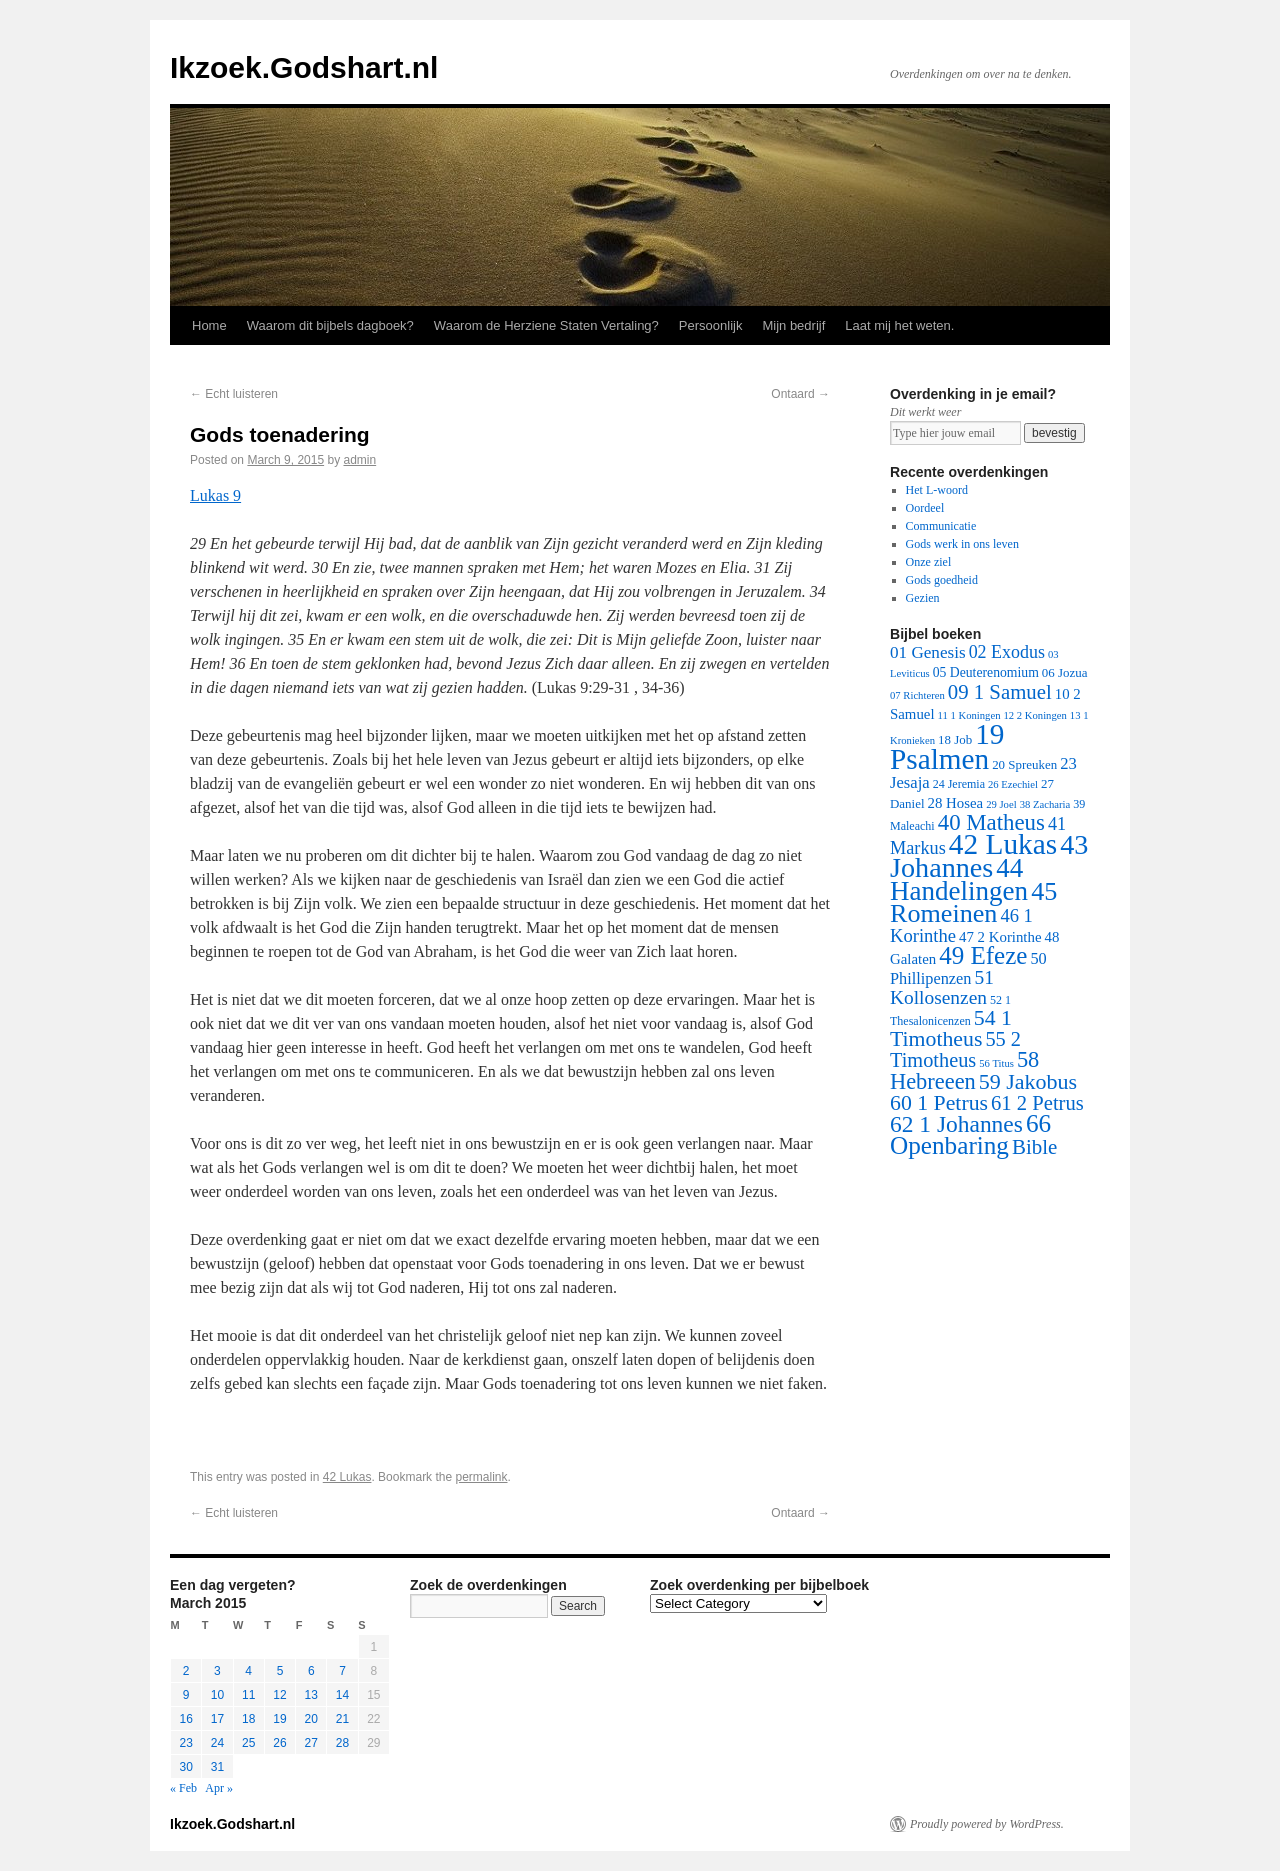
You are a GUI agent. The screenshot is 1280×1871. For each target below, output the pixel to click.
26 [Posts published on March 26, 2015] (279, 1743)
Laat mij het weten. (899, 325)
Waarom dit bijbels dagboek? (330, 325)
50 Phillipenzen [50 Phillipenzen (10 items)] (968, 968)
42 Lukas (347, 1477)
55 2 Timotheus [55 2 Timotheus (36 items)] (955, 1049)
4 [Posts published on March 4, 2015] (248, 1671)
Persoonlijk (711, 325)
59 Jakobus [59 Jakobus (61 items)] (1028, 1081)
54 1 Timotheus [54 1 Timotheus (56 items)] (951, 1028)
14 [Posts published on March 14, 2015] (342, 1695)
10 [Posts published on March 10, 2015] (217, 1695)
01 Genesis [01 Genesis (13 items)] (928, 652)
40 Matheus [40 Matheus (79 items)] (991, 822)
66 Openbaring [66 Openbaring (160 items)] (970, 1134)
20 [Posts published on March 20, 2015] (311, 1719)
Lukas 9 (215, 495)
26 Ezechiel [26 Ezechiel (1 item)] (1013, 784)
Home (209, 325)
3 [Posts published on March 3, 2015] (217, 1671)
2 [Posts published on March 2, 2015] (186, 1671)
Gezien (923, 598)
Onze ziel (929, 562)
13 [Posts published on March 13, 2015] (311, 1695)
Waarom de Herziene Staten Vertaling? (546, 325)
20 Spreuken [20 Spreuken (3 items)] (1024, 764)
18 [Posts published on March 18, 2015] (248, 1719)
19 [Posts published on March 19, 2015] (279, 1719)
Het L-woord (937, 490)
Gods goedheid (942, 580)
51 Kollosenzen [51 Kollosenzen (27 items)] (942, 987)
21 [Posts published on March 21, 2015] (342, 1719)
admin (359, 460)
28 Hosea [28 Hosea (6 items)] (956, 803)
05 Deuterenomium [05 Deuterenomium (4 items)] (986, 672)
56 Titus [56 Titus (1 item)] (996, 1063)
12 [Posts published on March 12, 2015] (279, 1695)
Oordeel (925, 508)
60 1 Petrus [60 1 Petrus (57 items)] (939, 1103)
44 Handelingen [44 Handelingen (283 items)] (959, 879)
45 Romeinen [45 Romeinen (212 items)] (973, 902)
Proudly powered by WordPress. (987, 1824)
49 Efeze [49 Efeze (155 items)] (983, 955)
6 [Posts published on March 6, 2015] (311, 1671)
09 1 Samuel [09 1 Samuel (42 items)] (1000, 691)
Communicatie (941, 526)
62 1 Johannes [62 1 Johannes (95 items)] (956, 1124)
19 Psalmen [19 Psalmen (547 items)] (947, 746)
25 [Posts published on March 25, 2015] (248, 1743)
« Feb (183, 1788)
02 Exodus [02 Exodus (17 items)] (1007, 652)
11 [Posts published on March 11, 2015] (248, 1695)
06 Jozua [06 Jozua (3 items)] (1065, 672)
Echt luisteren (234, 394)
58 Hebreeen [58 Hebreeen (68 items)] (964, 1070)
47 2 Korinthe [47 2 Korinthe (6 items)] (1000, 937)
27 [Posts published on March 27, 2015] (311, 1743)
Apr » (219, 1788)
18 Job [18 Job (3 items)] (955, 739)
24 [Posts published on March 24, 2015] (217, 1743)
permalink (481, 1477)
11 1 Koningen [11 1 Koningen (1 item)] (969, 715)
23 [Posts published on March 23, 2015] (185, 1743)
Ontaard (800, 394)
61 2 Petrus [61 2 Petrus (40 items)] (1037, 1103)
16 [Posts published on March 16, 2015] (185, 1719)
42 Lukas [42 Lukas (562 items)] (1003, 844)
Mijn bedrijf (793, 325)
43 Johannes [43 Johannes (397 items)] (989, 856)
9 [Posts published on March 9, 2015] (186, 1695)
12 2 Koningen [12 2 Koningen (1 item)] (1034, 715)
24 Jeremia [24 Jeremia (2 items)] (959, 784)
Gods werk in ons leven (962, 544)
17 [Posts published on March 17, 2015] (217, 1719)
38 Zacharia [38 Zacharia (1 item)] (1045, 804)
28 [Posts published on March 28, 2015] (342, 1743)
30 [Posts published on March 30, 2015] (185, 1767)
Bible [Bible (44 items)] (1034, 1147)
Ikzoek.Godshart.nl (304, 67)
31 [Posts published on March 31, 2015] (217, 1767)
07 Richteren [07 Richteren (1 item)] (917, 695)
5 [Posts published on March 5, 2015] (280, 1671)
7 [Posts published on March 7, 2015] (342, 1671)
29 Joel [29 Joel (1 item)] (1001, 804)
